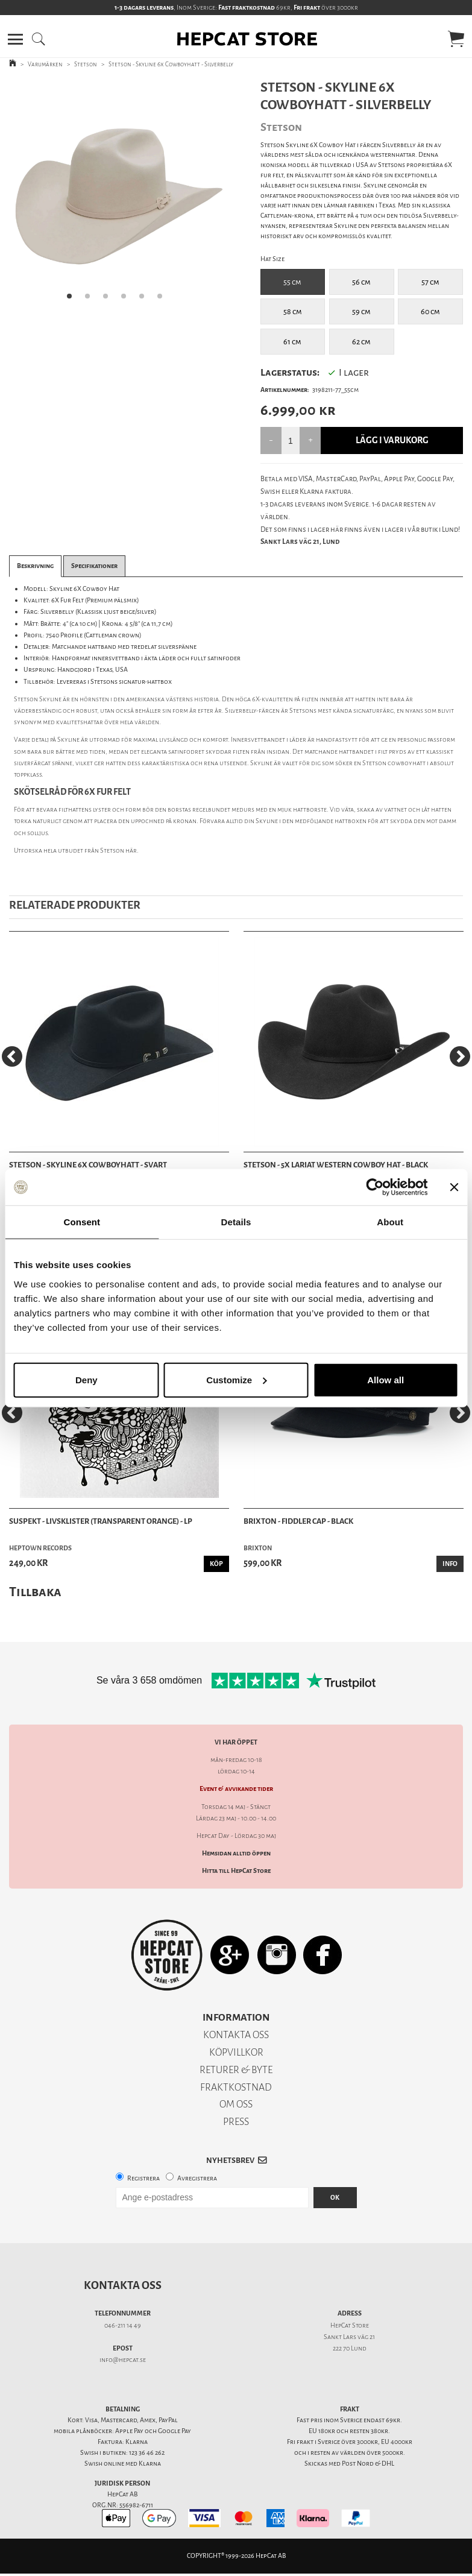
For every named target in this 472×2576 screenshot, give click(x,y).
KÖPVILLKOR (236, 2052)
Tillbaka (35, 1591)
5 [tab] (145, 300)
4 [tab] (127, 300)
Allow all (385, 1379)
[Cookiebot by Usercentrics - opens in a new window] (374, 1187)
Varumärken (45, 64)
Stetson (85, 64)
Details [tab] (236, 1222)
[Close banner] (454, 1187)
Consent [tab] (81, 1222)
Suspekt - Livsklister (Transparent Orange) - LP (100, 1521)
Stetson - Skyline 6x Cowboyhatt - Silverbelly (171, 64)
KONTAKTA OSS (236, 2034)
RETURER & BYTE (236, 2069)
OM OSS (236, 2104)
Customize (236, 1379)
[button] (15, 39)
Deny (86, 1379)
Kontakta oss (123, 2285)
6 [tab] (163, 300)
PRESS (236, 2121)
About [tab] (390, 1222)
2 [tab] (91, 300)
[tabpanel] (118, 194)
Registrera (143, 2178)
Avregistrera (197, 2178)
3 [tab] (109, 300)
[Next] (460, 1056)
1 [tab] (73, 300)
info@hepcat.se (122, 2359)
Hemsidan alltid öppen (236, 1853)
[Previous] (12, 1056)
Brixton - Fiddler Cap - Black (298, 1521)
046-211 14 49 (122, 2325)
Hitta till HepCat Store (236, 1870)
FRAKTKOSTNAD (236, 2087)
